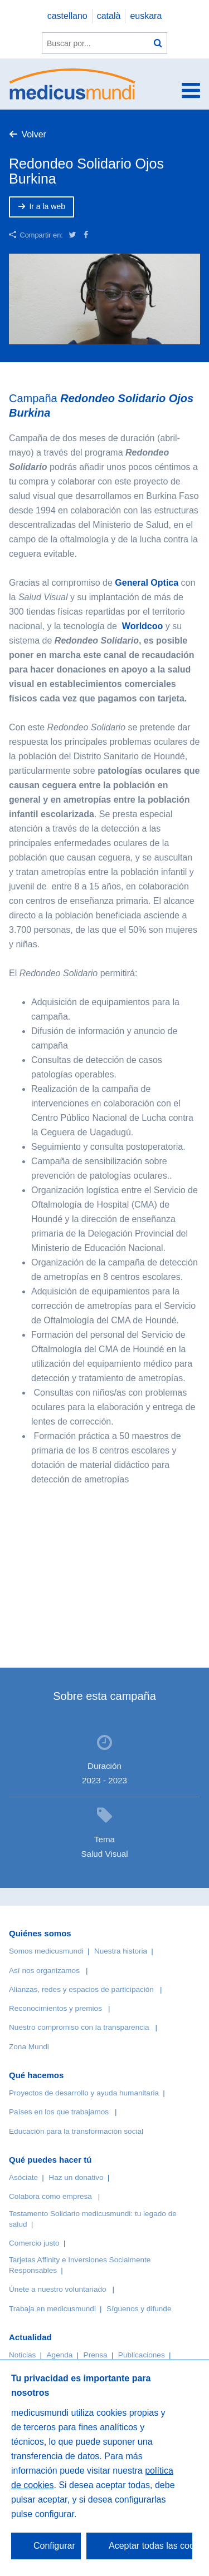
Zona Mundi (29, 2047)
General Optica (146, 582)
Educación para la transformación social (76, 2131)
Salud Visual (104, 1853)
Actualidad (30, 2337)
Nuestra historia (120, 1951)
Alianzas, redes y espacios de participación (81, 1989)
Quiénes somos (40, 1933)
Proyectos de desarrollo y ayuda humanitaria (84, 2093)
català (109, 16)
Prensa (96, 2355)
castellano (67, 16)
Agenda (60, 2355)
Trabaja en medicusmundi (52, 2309)
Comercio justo (34, 2243)
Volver (33, 134)
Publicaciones (141, 2355)
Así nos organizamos (44, 1970)
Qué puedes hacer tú (50, 2159)
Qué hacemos (36, 2075)
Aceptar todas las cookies (150, 2545)
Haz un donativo (75, 2177)
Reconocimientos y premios (55, 2008)
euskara (146, 16)
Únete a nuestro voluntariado (57, 2289)
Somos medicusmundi (46, 1951)
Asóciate (23, 2177)
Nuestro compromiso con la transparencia (79, 2027)
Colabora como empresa (50, 2196)
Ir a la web (47, 206)
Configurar (54, 2545)
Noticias (22, 2355)
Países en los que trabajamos (59, 2112)
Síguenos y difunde (138, 2309)
